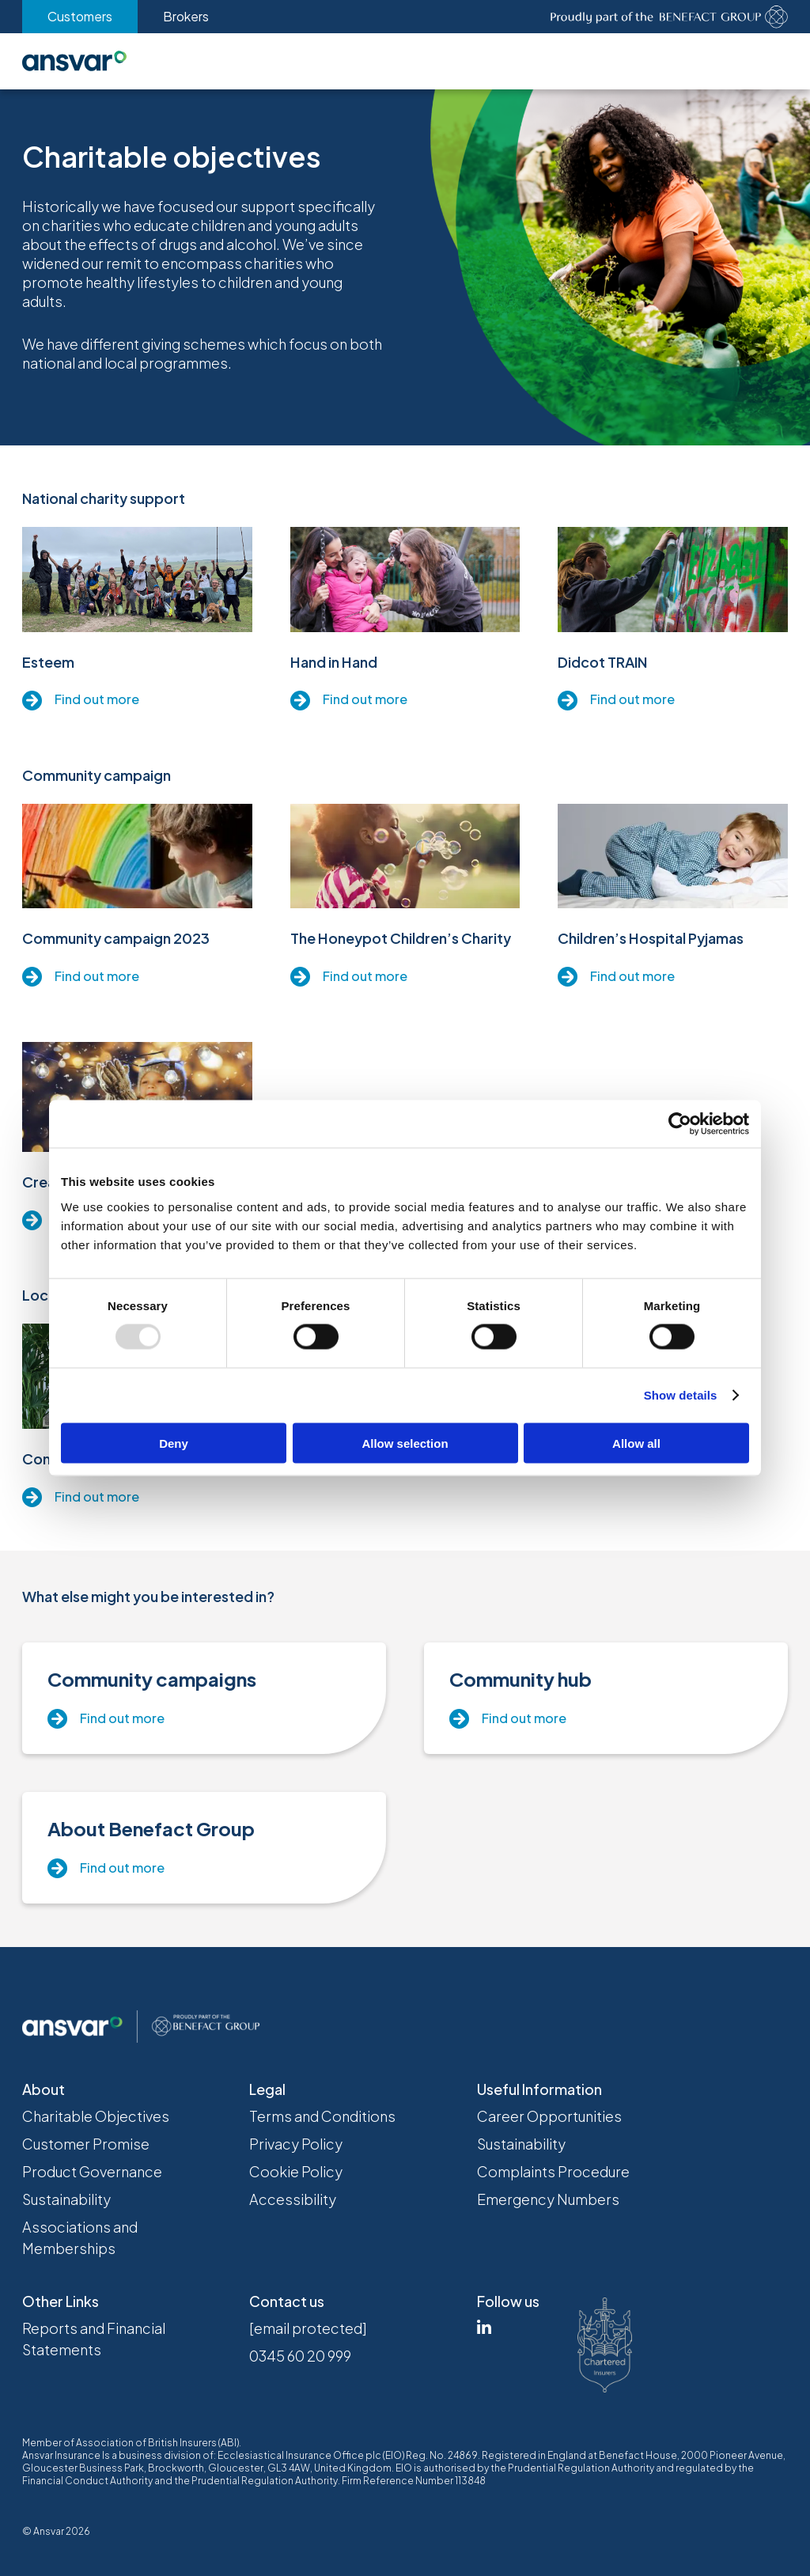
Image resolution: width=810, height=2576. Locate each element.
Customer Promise (86, 2144)
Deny (173, 1442)
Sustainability (66, 2199)
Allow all (636, 1442)
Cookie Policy (296, 2171)
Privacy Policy (296, 2144)
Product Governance (92, 2171)
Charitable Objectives (95, 2116)
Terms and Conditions (322, 2116)
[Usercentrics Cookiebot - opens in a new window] (680, 1124)
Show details (680, 1395)
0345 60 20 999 (300, 2356)
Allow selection (404, 1442)
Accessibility (292, 2199)
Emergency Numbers (548, 2199)
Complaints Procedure (553, 2171)
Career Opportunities (549, 2116)
